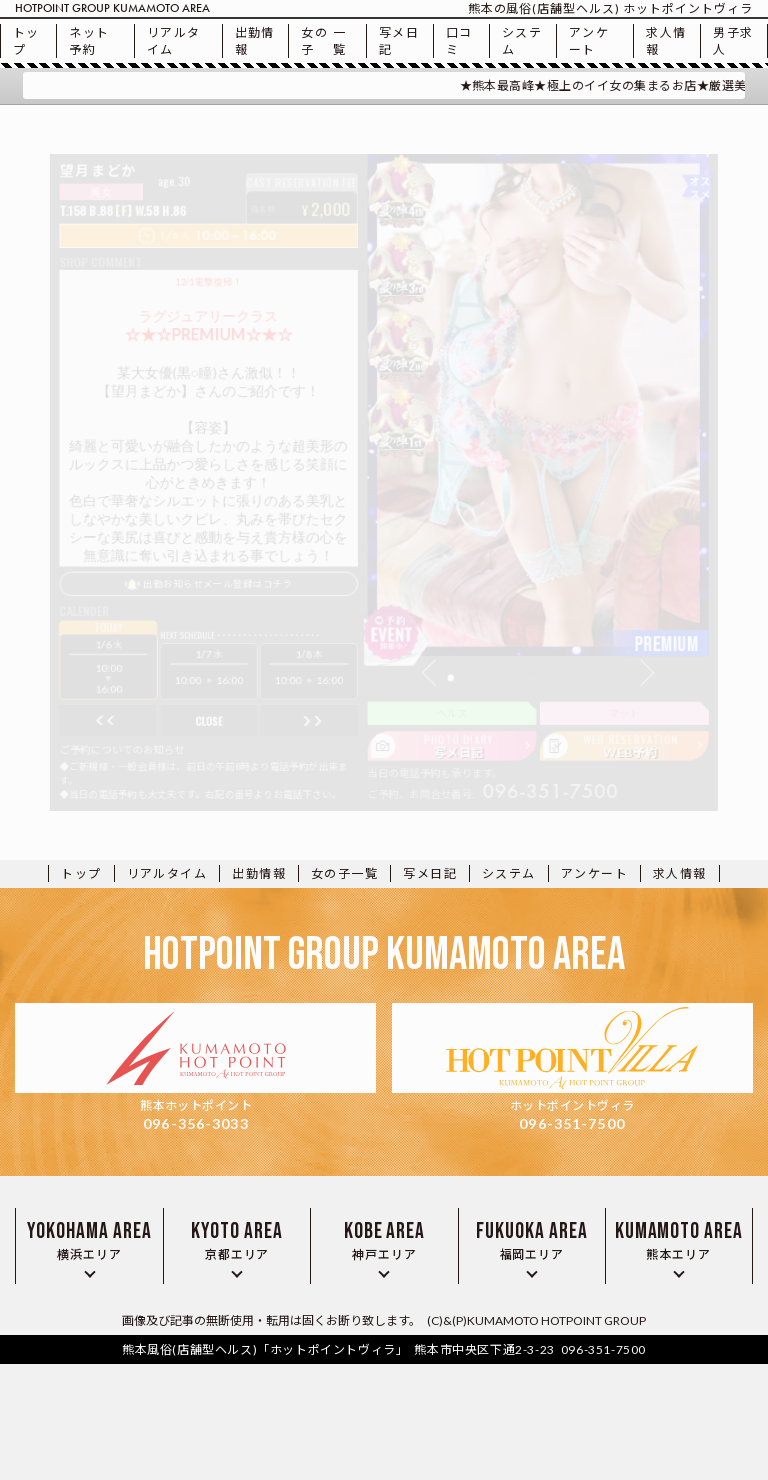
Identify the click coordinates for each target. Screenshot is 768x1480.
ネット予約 (89, 41)
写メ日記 (399, 41)
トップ (26, 41)
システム (522, 41)
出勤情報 (255, 41)
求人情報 (666, 41)
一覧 (323, 41)
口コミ (459, 41)
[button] (442, 701)
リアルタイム (174, 41)
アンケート (589, 41)
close (182, 756)
